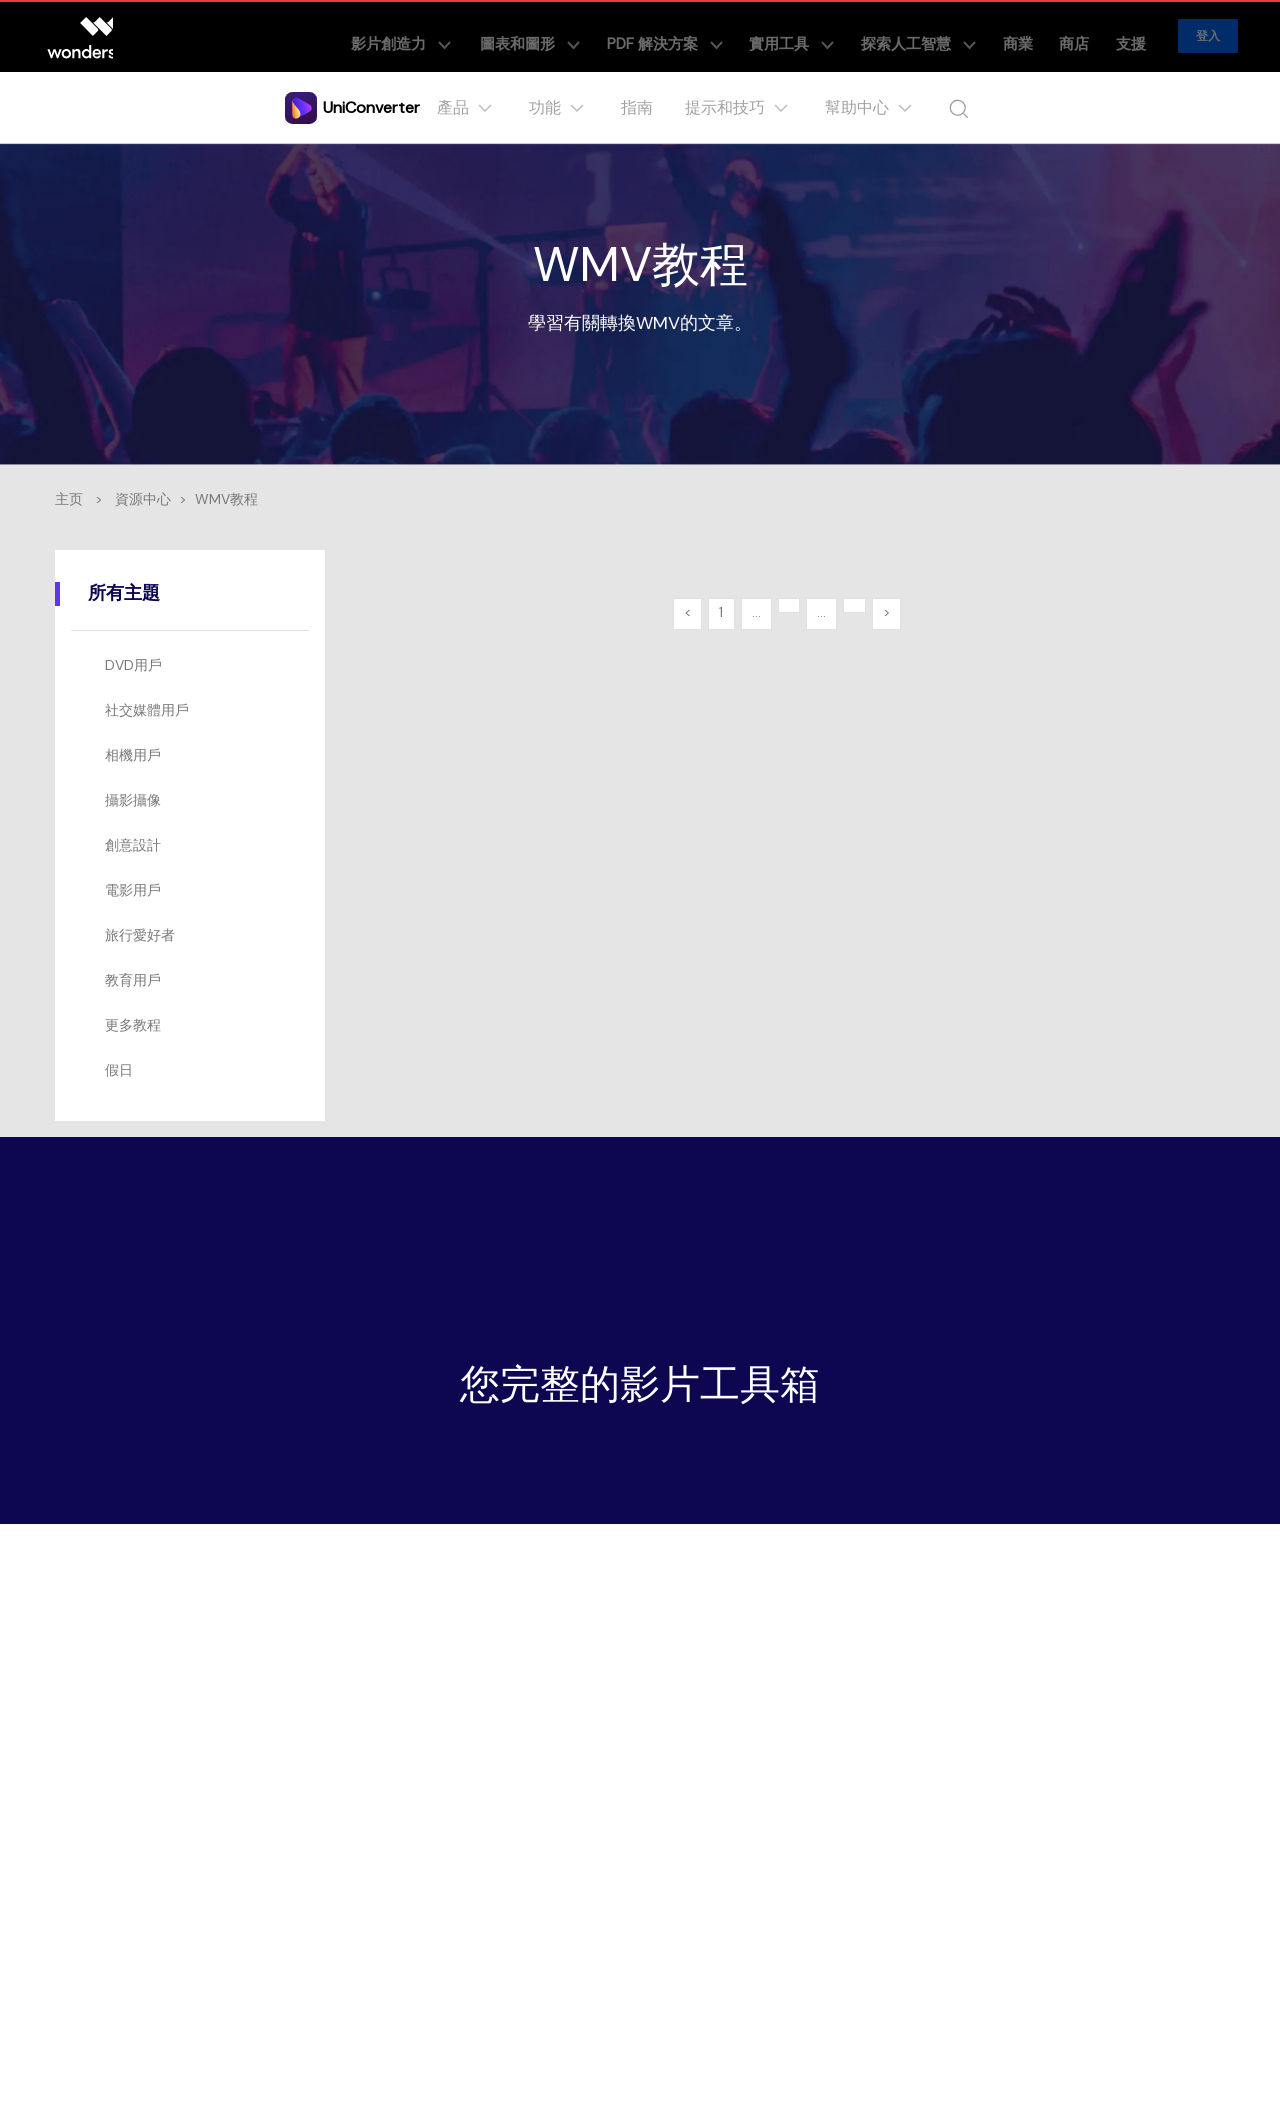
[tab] (194, 665)
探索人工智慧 (963, 36)
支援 (1136, 36)
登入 (1208, 36)
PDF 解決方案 (741, 36)
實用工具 (852, 36)
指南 (641, 107)
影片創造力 (503, 36)
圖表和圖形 (622, 36)
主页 (69, 499)
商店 (1092, 36)
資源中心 (143, 499)
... (753, 616)
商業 (1048, 36)
